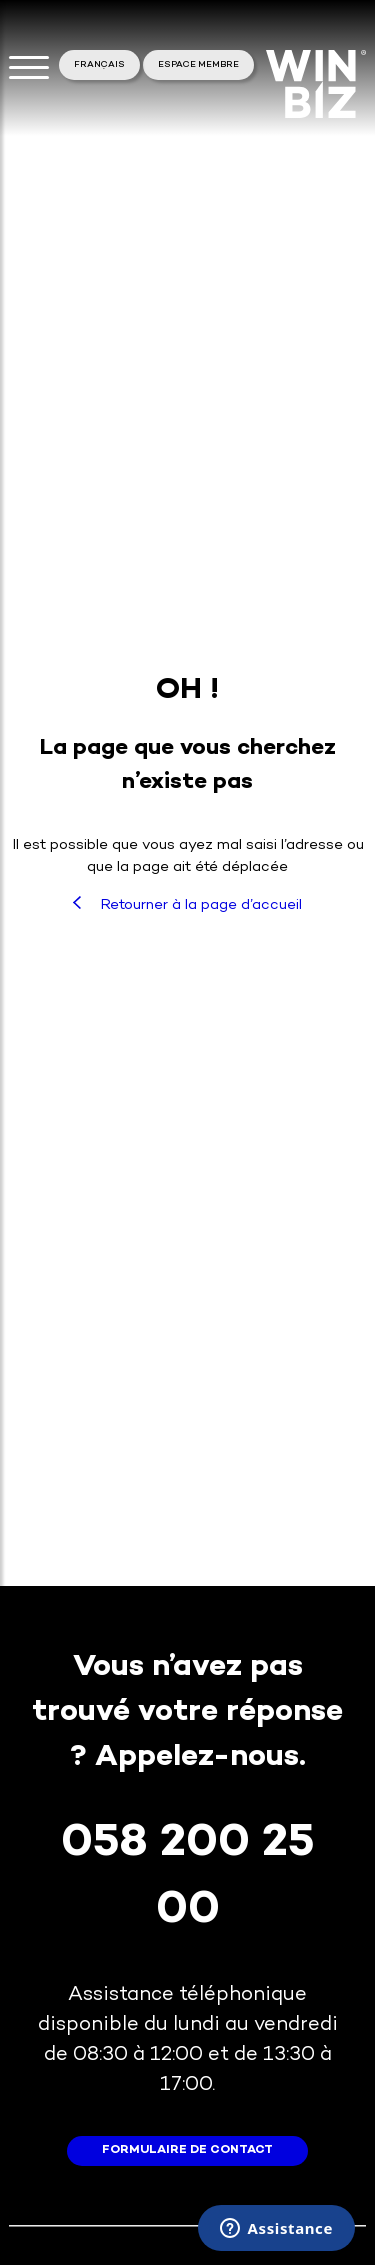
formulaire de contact (187, 2150)
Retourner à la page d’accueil (187, 904)
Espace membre (198, 65)
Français (99, 65)
